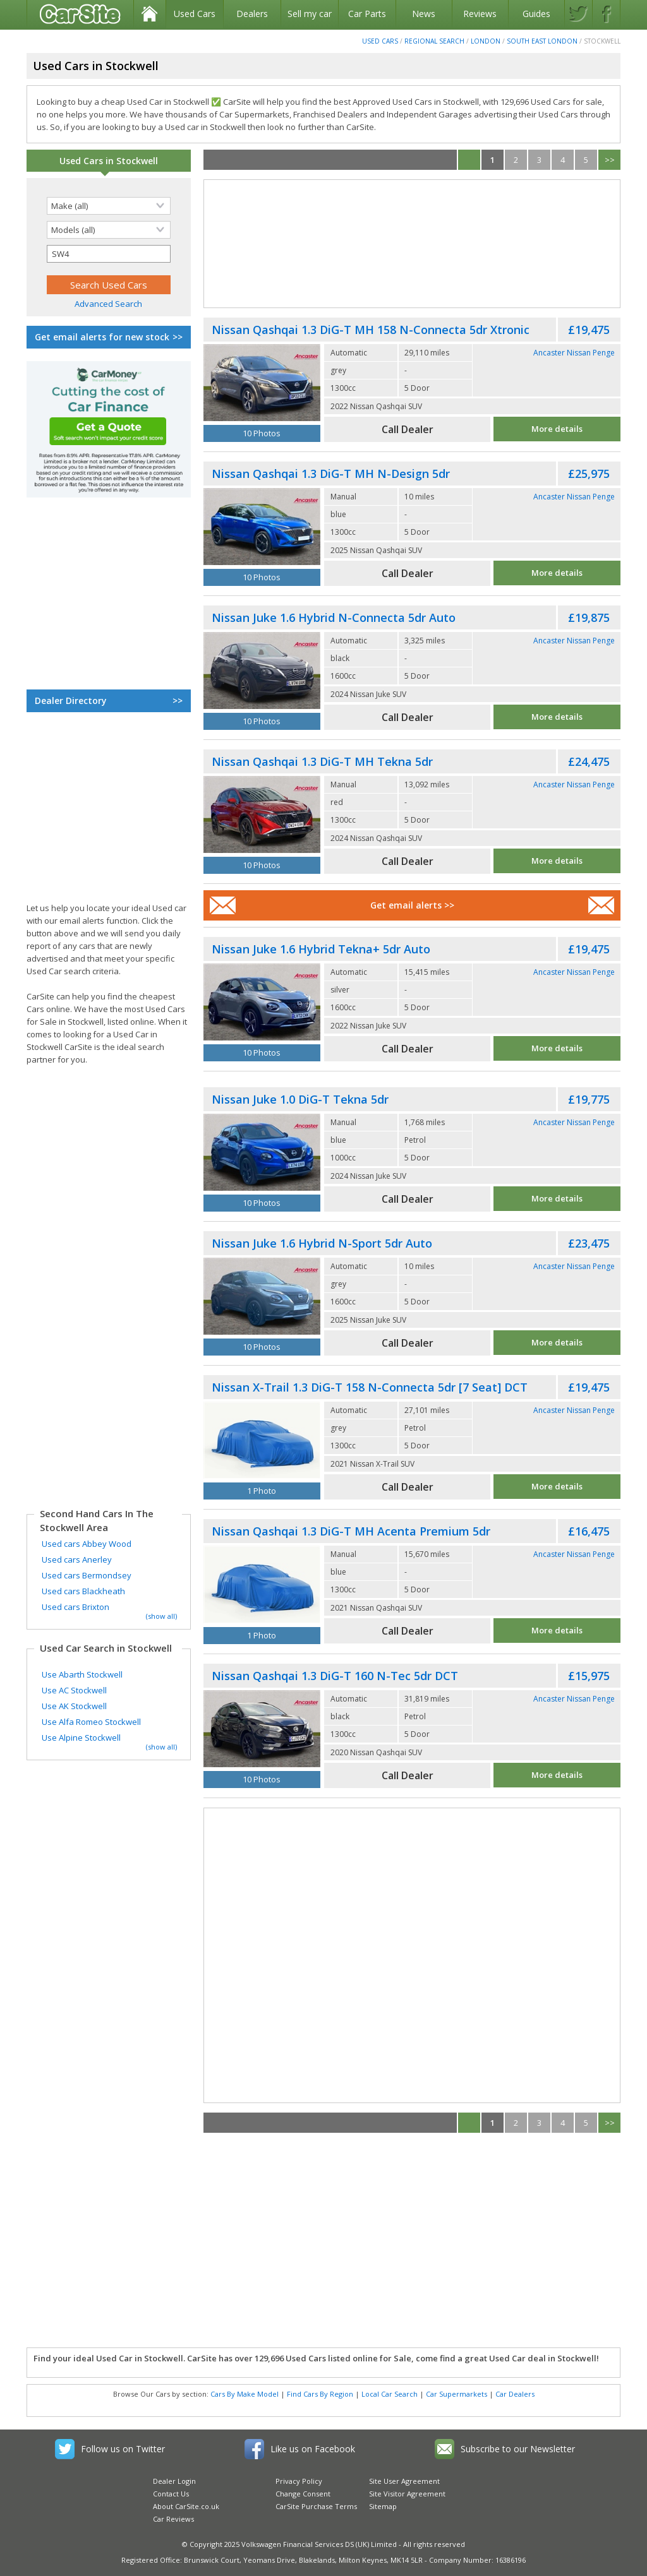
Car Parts (367, 14)
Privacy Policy (298, 2481)
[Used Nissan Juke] (261, 670)
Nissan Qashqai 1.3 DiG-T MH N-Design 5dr (331, 473)
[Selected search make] (109, 206)
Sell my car (309, 14)
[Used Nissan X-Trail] (261, 1440)
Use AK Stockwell (74, 1706)
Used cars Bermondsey (86, 1575)
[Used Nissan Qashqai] (261, 382)
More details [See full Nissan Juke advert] (557, 716)
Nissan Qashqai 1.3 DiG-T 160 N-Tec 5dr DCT (335, 1675)
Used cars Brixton (75, 1607)
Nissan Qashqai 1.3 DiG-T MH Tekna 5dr (322, 761)
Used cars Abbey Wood (86, 1543)
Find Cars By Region (320, 2394)
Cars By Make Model (244, 2394)
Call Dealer (407, 429)
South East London (542, 41)
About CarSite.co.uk (186, 2506)
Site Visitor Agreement (407, 2493)
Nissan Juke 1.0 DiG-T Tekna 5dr (300, 1099)
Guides (536, 14)
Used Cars (194, 14)
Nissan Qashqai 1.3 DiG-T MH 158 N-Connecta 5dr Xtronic (370, 329)
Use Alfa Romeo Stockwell (91, 1721)
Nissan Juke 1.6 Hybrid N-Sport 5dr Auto (322, 1243)
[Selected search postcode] (109, 254)
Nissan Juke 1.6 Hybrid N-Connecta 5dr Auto (334, 617)
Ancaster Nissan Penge (574, 352)
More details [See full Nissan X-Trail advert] (557, 1486)
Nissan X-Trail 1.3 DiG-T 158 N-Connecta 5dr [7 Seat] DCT (370, 1387)
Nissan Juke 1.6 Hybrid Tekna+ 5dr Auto (321, 949)
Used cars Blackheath (83, 1591)
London (485, 41)
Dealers (252, 14)
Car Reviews (173, 2519)
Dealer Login (174, 2481)
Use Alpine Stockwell (81, 1737)
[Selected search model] (109, 230)
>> (610, 159)
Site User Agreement (404, 2481)
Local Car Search (389, 2394)
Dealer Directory (109, 700)
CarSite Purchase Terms (316, 2506)
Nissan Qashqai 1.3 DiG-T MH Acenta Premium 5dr (351, 1531)
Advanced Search (108, 303)
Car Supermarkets (456, 2394)
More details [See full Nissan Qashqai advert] (557, 428)
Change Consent (302, 2493)
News (423, 14)
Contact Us (171, 2493)
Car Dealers (515, 2394)
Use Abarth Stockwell (82, 1674)
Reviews (480, 14)
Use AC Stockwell (74, 1690)
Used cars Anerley (77, 1559)
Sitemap (383, 2506)
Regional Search (434, 41)
